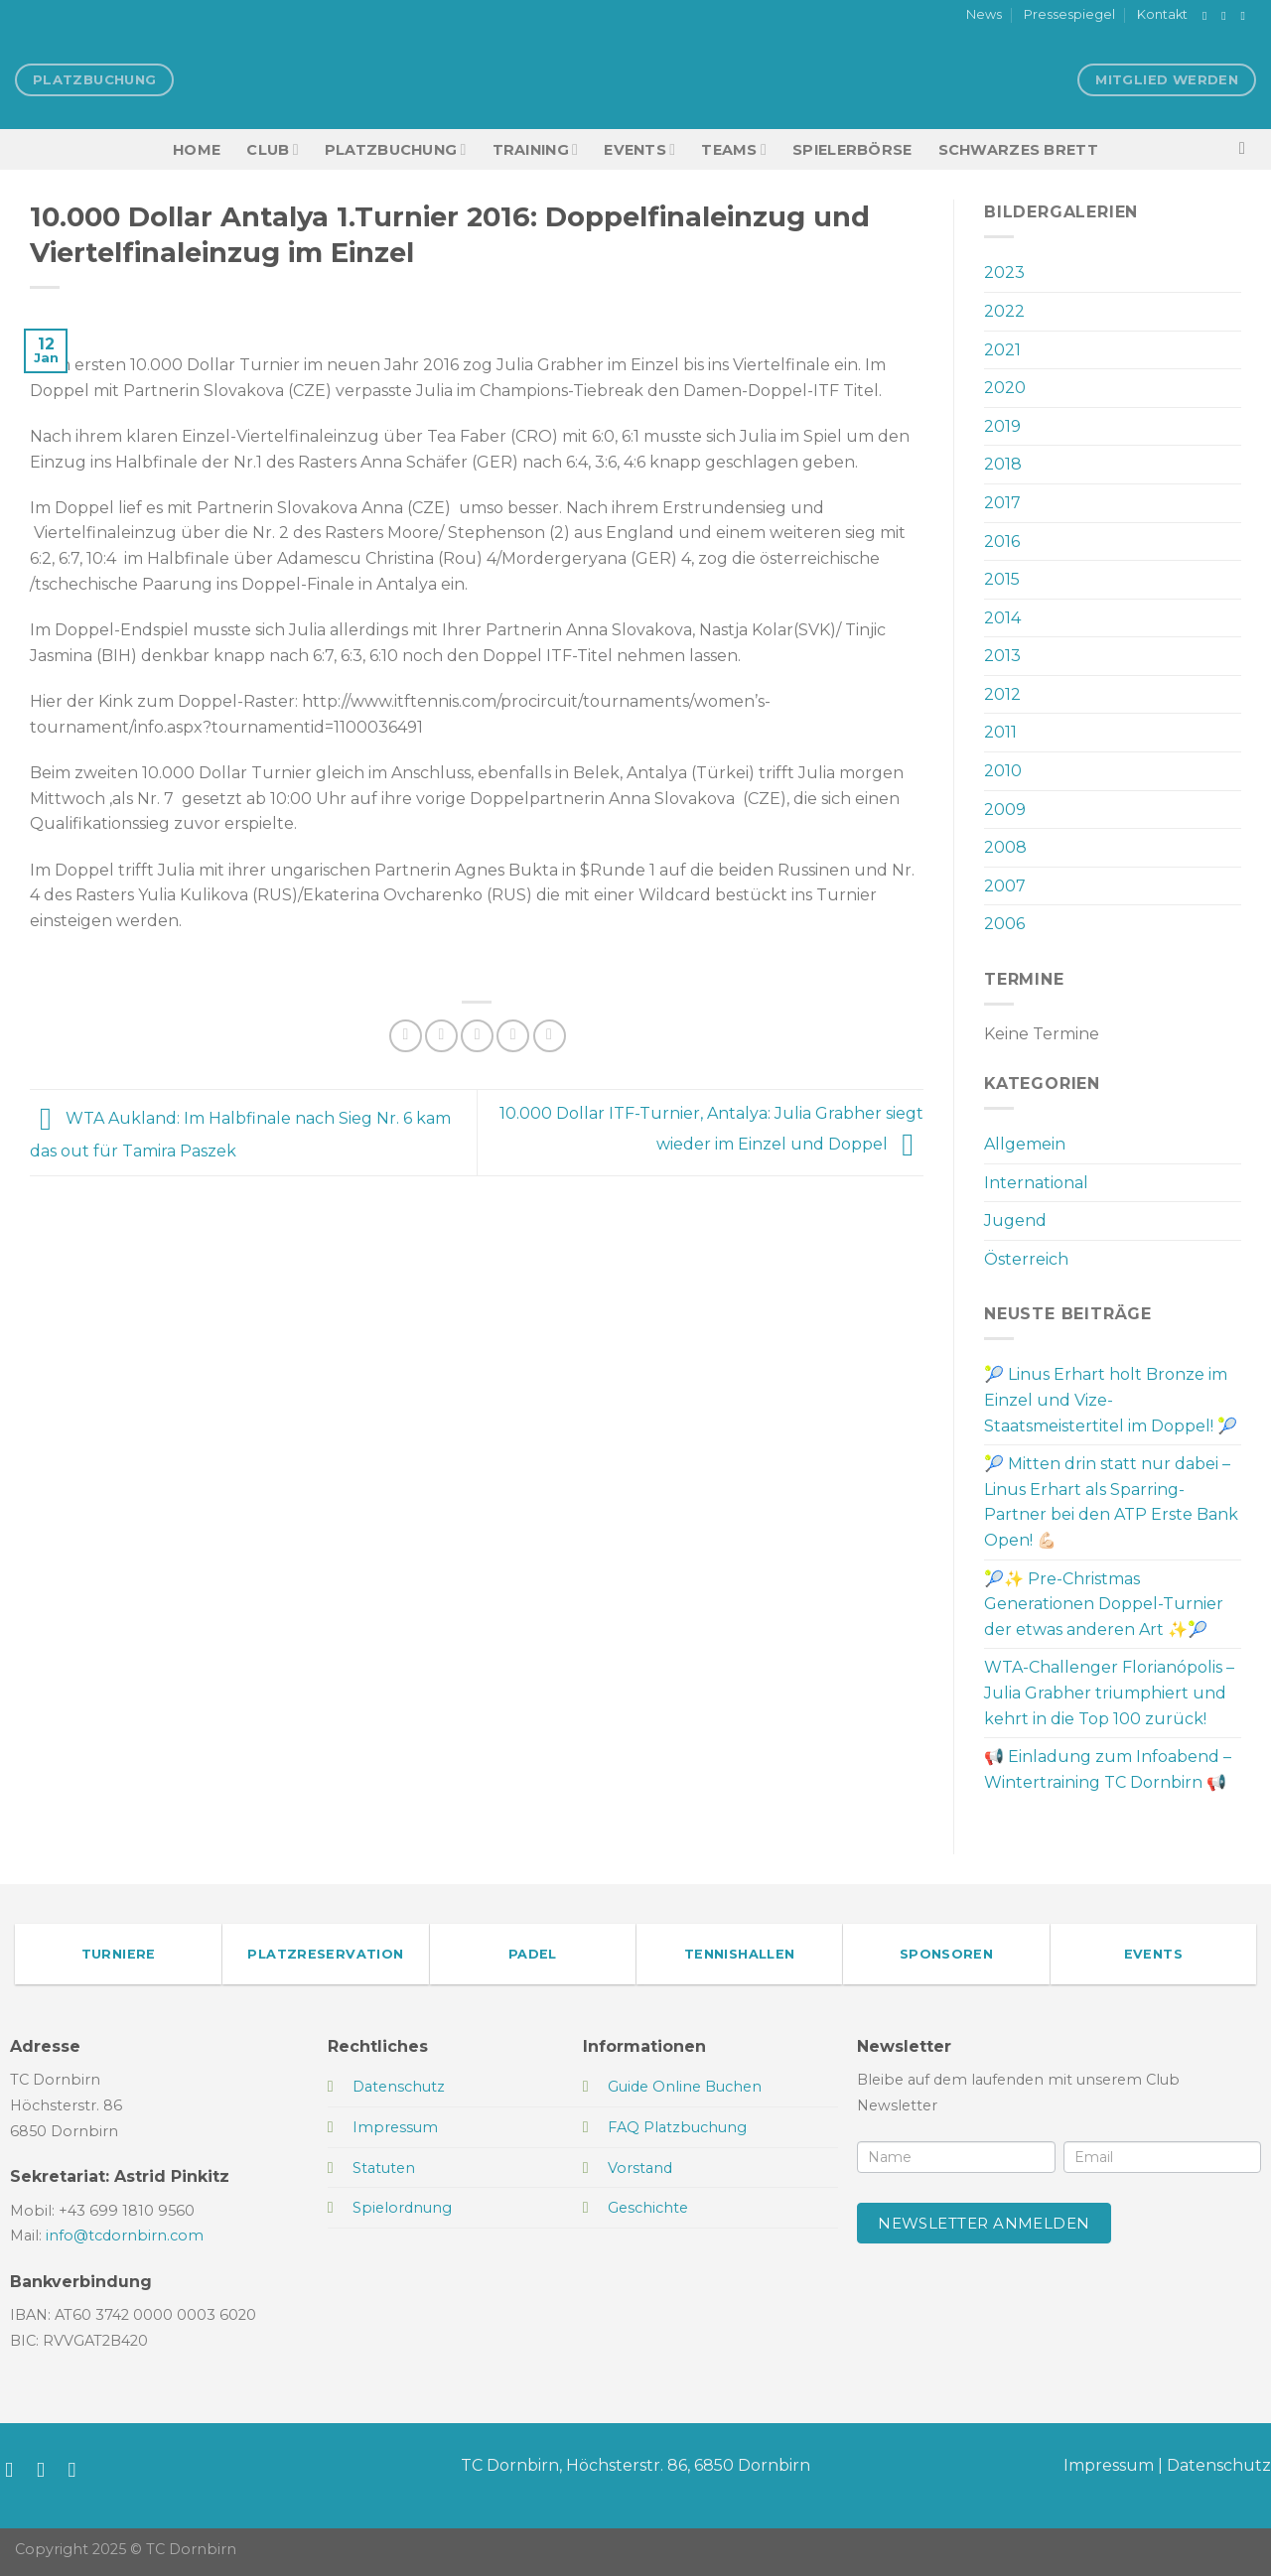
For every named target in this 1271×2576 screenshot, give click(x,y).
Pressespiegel (1069, 14)
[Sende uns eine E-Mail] (1246, 16)
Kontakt (1162, 14)
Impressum (1108, 2465)
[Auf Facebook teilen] (405, 1035)
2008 (1005, 847)
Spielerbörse (852, 150)
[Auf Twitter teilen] (441, 1035)
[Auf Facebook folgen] (1208, 16)
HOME (196, 150)
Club (272, 149)
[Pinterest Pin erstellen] (512, 1035)
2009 (1005, 809)
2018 (1003, 464)
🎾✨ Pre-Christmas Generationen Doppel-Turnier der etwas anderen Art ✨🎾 (1103, 1604)
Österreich (1026, 1259)
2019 (1002, 426)
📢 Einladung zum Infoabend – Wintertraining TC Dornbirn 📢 (1107, 1769)
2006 (1004, 923)
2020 (1005, 387)
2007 (1005, 886)
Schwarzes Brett (1018, 150)
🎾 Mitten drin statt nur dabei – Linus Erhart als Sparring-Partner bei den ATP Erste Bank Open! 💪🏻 (1111, 1502)
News (984, 14)
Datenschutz (1219, 2465)
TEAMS (734, 149)
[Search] (1247, 149)
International (1036, 1182)
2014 (1002, 618)
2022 (1004, 311)
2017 (1002, 502)
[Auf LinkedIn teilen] (549, 1035)
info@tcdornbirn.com (125, 2235)
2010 (1003, 770)
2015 (1002, 579)
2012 (1002, 694)
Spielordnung (402, 2208)
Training (536, 149)
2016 (1002, 541)
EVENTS (639, 149)
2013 (1002, 655)
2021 (1002, 349)
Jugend (1015, 1220)
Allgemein (1024, 1144)
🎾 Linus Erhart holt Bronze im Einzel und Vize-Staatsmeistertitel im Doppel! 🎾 (1110, 1399)
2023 (1004, 272)
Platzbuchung (396, 149)
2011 (1000, 732)
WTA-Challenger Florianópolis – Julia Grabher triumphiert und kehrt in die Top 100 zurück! (1109, 1692)
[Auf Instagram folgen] (1227, 16)
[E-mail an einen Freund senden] (477, 1035)
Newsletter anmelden (984, 2223)
